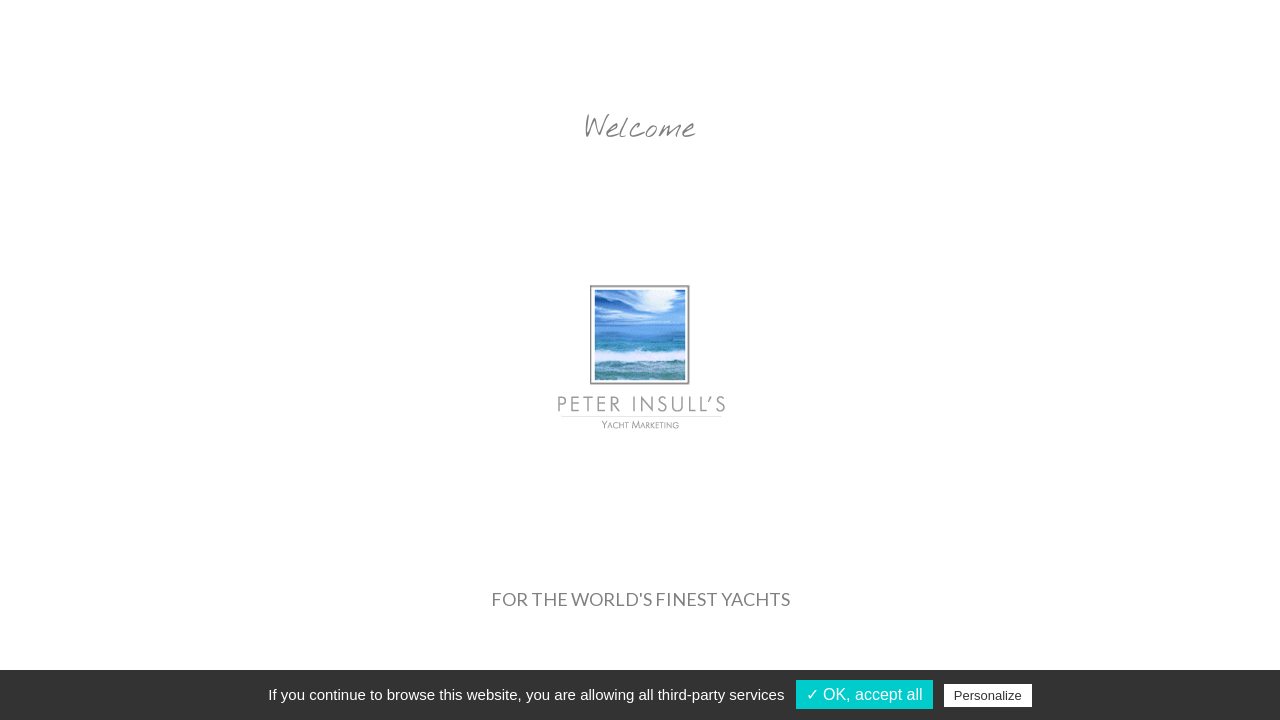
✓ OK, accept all (864, 694)
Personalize (988, 695)
